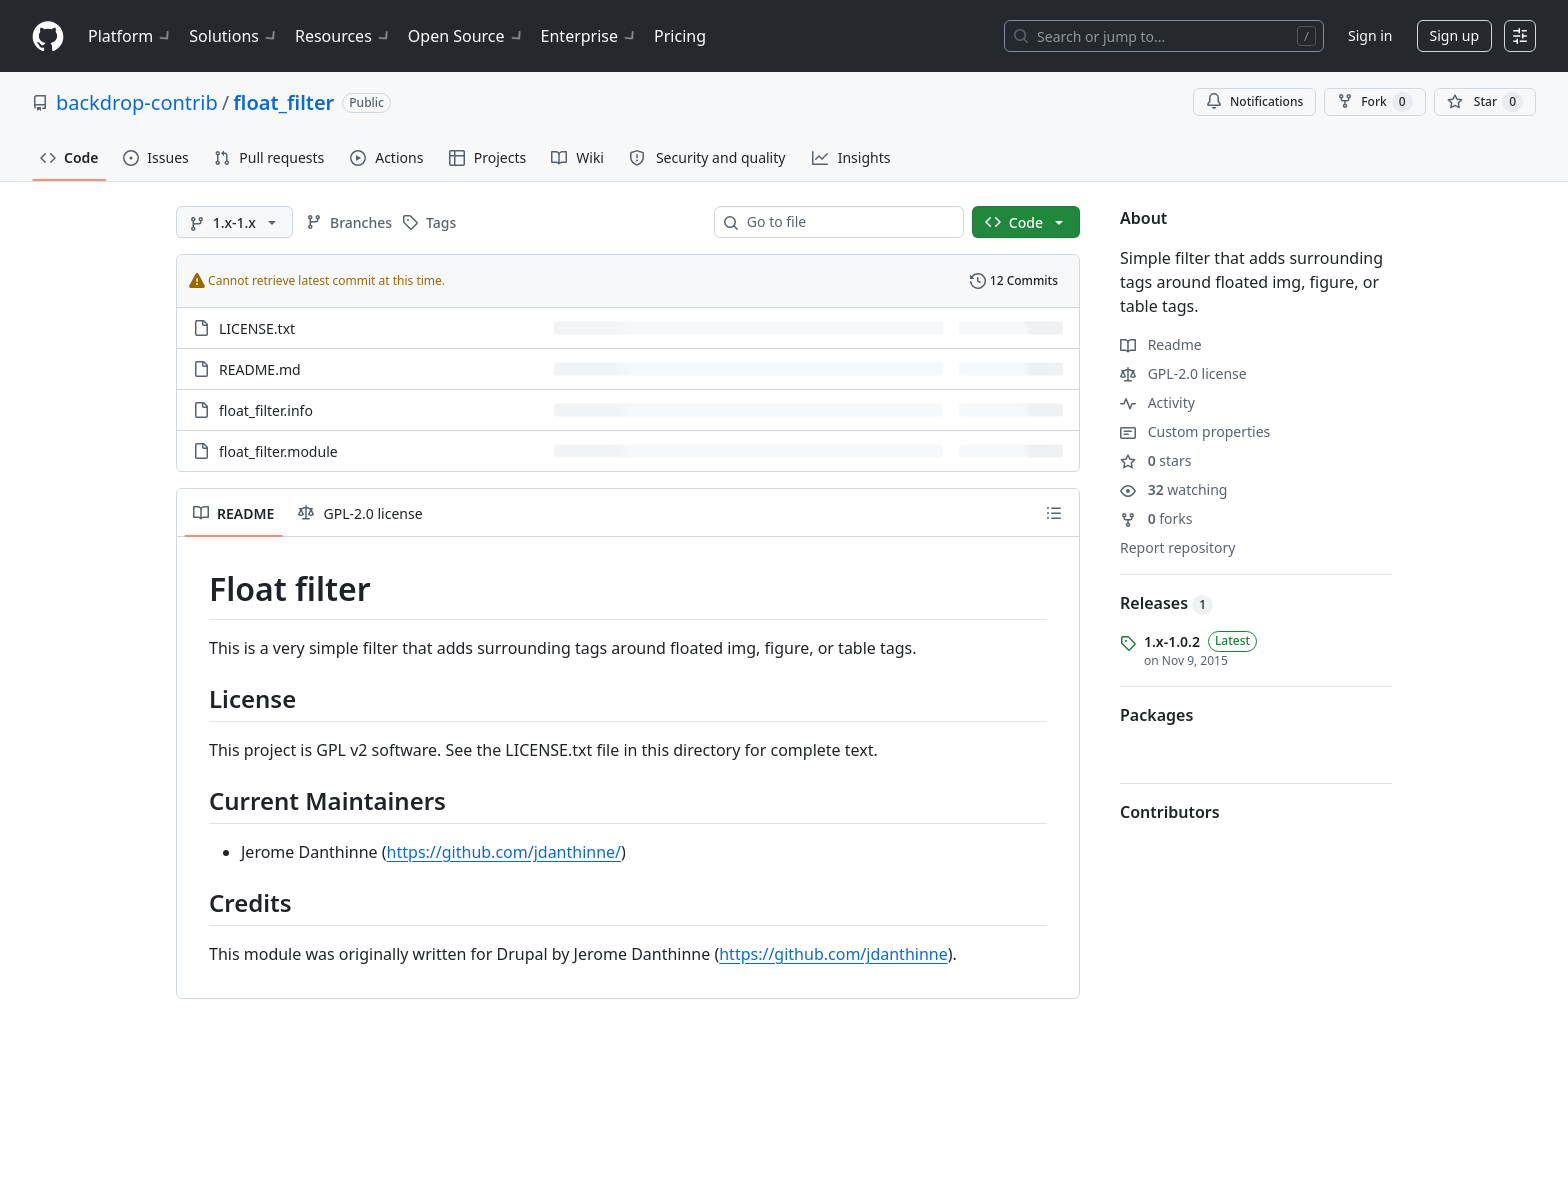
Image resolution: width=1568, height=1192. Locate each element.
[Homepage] (48, 36)
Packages (1156, 715)
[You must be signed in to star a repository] (1485, 102)
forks (1156, 518)
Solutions (234, 36)
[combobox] (847, 222)
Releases (1166, 603)
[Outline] (1054, 513)
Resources (343, 36)
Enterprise (589, 36)
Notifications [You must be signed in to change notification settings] (1254, 101)
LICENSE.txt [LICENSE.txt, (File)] (257, 328)
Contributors (1170, 812)
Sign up (1454, 35)
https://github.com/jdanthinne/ (504, 852)
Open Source (466, 36)
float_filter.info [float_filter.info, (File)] (266, 410)
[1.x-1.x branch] (234, 222)
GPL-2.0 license (1183, 373)
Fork (1374, 102)
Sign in (1370, 35)
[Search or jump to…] (1164, 36)
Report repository (1177, 547)
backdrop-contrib (137, 102)
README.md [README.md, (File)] (260, 369)
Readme (1161, 344)
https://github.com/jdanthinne (833, 954)
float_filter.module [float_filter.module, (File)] (278, 451)
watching (1173, 489)
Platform (130, 36)
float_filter (283, 102)
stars (1155, 460)
